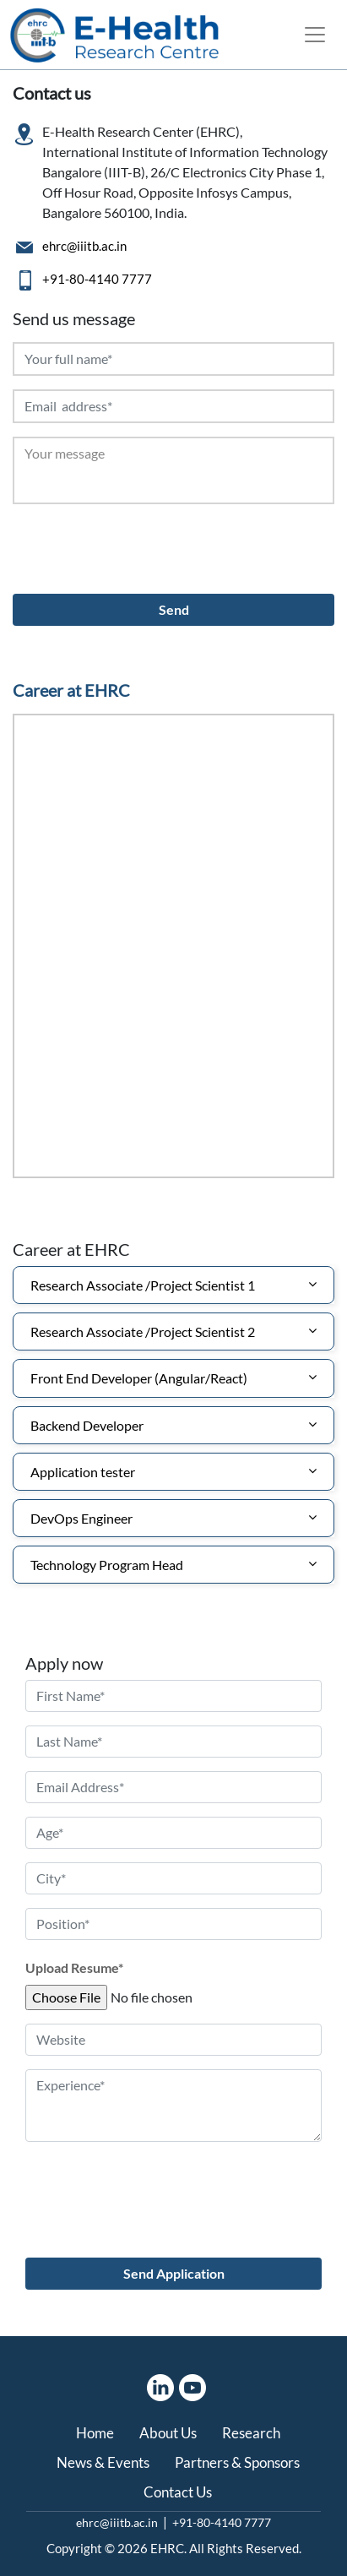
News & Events (103, 2462)
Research (251, 2433)
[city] (173, 1878)
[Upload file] (154, 1997)
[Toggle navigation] (315, 35)
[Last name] (173, 1741)
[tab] (173, 1285)
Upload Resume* (74, 1967)
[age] (173, 1833)
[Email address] (173, 406)
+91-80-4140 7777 (97, 278)
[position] (173, 1924)
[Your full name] (173, 359)
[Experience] (173, 2105)
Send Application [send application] (174, 2273)
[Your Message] (173, 470)
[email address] (173, 1787)
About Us (168, 2433)
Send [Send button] (174, 609)
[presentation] (141, 551)
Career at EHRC (71, 690)
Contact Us (178, 2492)
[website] (173, 2040)
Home (95, 2433)
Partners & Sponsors (237, 2462)
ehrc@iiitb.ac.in (84, 245)
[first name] (173, 1696)
